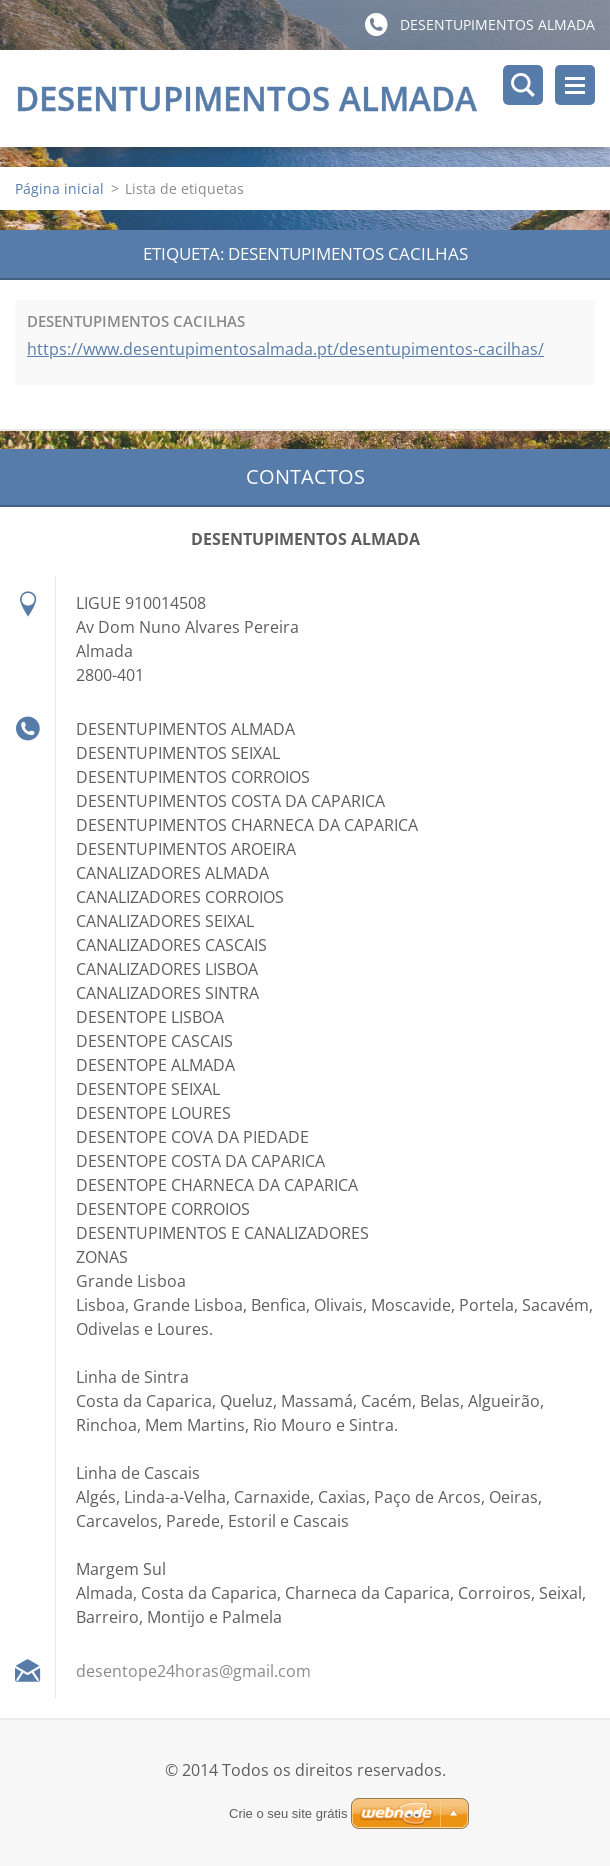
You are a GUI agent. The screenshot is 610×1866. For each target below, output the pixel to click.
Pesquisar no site (523, 85)
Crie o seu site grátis (288, 1813)
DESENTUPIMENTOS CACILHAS (136, 321)
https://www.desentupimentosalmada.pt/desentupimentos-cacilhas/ (285, 349)
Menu (575, 85)
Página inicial (59, 188)
